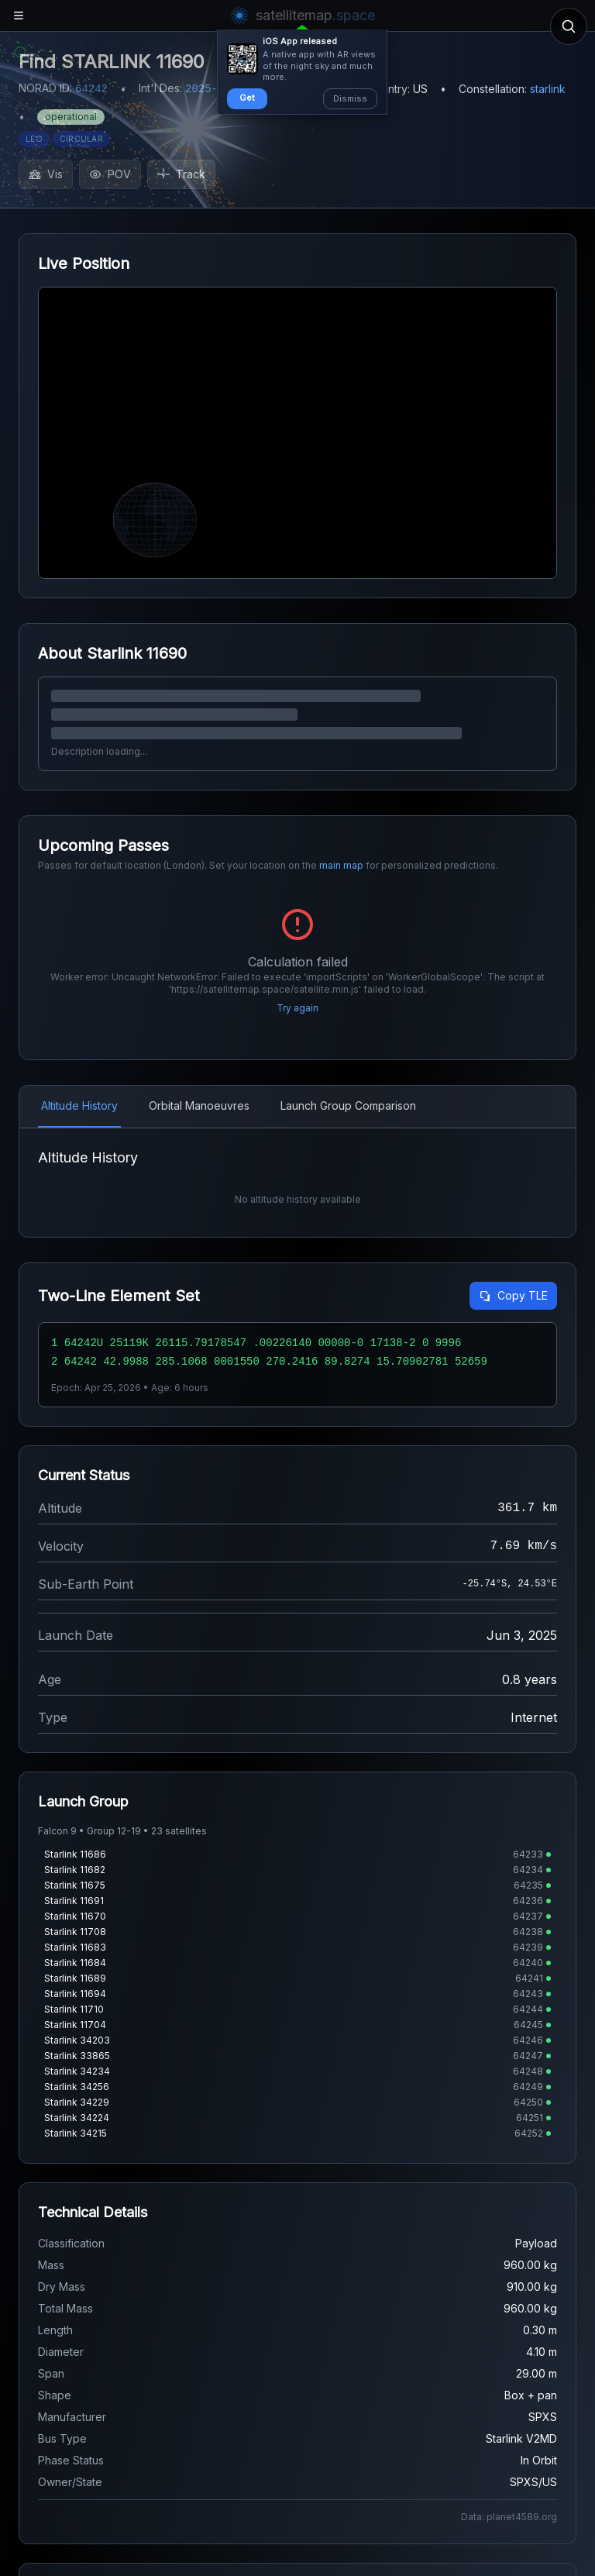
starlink (548, 88)
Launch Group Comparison (348, 1105)
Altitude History (79, 1105)
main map (341, 865)
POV (110, 174)
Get (247, 97)
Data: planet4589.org (509, 2517)
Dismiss (350, 98)
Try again (297, 1008)
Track (181, 174)
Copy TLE (513, 1295)
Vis (46, 174)
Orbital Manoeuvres (199, 1105)
